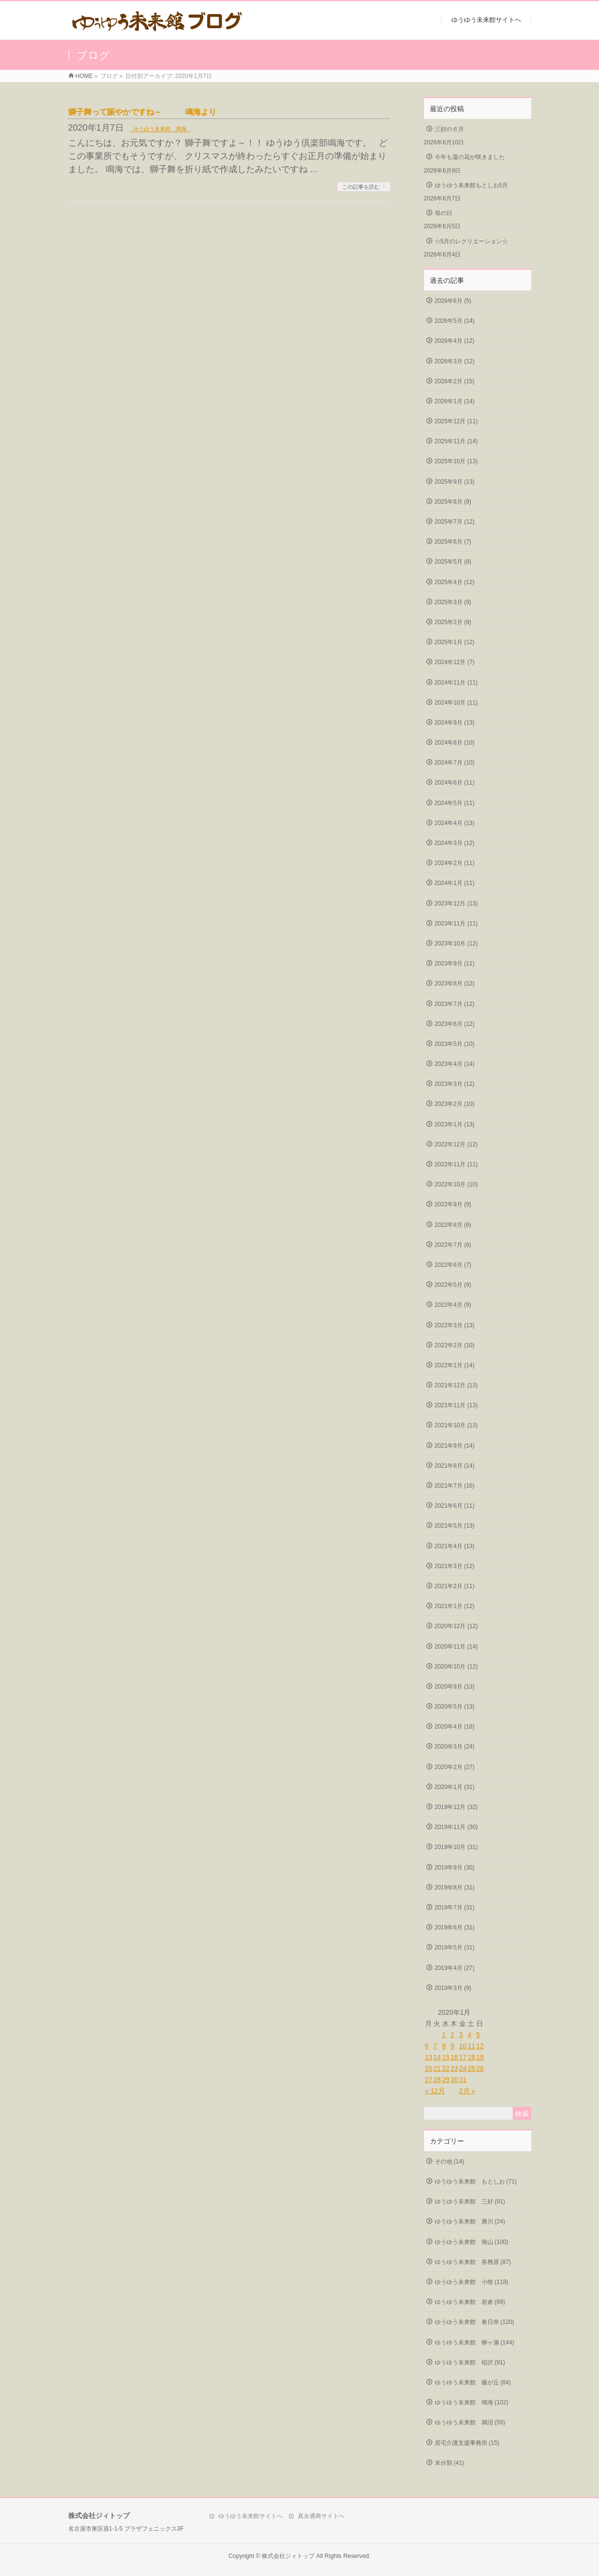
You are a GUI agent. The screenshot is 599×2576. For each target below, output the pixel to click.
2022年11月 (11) (456, 1164)
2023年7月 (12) (455, 1004)
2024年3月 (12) (455, 843)
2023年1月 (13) (455, 1124)
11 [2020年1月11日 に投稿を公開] (471, 2046)
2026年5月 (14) (455, 320)
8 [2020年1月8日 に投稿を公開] (444, 2046)
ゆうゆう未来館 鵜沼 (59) (470, 2422)
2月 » (467, 2091)
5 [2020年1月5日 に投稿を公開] (478, 2035)
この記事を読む (361, 187)
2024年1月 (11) (455, 883)
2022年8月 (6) (453, 1224)
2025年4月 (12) (455, 582)
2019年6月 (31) (455, 1927)
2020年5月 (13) (455, 1706)
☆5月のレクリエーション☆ (471, 241)
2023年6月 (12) (455, 1024)
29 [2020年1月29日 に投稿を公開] (446, 2080)
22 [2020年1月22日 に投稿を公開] (446, 2068)
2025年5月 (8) (453, 561)
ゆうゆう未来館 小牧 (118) (471, 2282)
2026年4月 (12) (455, 340)
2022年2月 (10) (455, 1345)
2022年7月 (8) (453, 1244)
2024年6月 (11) (455, 782)
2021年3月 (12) (455, 1566)
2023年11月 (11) (456, 923)
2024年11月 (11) (456, 682)
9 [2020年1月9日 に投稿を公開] (452, 2046)
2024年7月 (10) (455, 762)
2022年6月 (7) (453, 1264)
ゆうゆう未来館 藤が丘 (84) (473, 2382)
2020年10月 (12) (456, 1666)
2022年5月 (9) (453, 1284)
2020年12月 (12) (456, 1626)
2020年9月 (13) (455, 1686)
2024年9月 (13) (455, 722)
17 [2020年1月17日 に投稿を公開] (463, 2057)
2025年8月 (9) (453, 501)
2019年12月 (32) (456, 1807)
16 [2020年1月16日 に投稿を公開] (454, 2057)
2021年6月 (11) (455, 1505)
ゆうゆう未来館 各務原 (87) (473, 2262)
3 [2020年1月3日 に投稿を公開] (461, 2035)
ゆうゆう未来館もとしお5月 (471, 185)
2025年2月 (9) (453, 622)
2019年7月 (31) (455, 1907)
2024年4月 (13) (455, 823)
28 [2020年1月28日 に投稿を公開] (437, 2080)
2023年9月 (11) (455, 963)
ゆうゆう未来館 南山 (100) (471, 2242)
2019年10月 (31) (456, 1847)
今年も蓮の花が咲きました (470, 157)
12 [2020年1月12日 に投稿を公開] (480, 2046)
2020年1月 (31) (455, 1787)
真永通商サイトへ (321, 2516)
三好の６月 (449, 129)
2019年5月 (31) (455, 1947)
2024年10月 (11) (456, 702)
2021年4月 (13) (455, 1546)
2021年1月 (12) (455, 1606)
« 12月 (435, 2091)
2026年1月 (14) (455, 401)
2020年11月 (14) (456, 1646)
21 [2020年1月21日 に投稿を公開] (437, 2068)
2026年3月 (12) (455, 361)
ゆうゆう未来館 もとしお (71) (476, 2181)
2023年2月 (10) (455, 1104)
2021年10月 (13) (456, 1425)
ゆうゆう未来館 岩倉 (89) (470, 2302)
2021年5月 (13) (455, 1525)
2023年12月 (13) (456, 903)
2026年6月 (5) (453, 300)
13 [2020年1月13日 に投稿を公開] (429, 2057)
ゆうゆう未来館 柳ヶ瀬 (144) (474, 2342)
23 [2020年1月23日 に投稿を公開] (454, 2068)
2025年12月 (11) (456, 421)
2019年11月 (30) (456, 1827)
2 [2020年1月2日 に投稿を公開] (452, 2035)
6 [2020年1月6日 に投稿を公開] (427, 2046)
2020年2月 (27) (455, 1767)
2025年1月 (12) (455, 642)
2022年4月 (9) (453, 1304)
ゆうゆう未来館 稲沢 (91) (470, 2362)
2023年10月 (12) (456, 943)
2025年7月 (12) (455, 521)
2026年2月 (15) (455, 381)
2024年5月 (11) (455, 803)
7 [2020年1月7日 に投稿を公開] (435, 2046)
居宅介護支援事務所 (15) (467, 2442)
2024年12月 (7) (455, 662)
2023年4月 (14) (455, 1064)
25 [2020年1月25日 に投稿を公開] (471, 2068)
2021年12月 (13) (456, 1385)
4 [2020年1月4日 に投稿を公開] (469, 2035)
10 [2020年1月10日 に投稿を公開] (463, 2046)
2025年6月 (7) (453, 541)
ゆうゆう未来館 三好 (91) (470, 2201)
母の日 (443, 213)
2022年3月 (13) (455, 1325)
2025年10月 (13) (456, 461)
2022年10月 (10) (456, 1184)
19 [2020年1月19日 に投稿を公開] (480, 2057)
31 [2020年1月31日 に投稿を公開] (463, 2080)
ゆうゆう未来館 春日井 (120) (474, 2322)
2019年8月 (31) (455, 1887)
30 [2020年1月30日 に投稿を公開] (454, 2080)
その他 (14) (449, 2161)
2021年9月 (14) (455, 1445)
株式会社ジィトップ (288, 2556)
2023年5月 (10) (455, 1044)
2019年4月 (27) (455, 1968)
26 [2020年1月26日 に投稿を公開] (480, 2068)
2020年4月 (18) (455, 1726)
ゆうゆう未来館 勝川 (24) (470, 2221)
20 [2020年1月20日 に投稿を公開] (429, 2068)
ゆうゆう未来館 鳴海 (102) (471, 2402)
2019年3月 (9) (453, 1988)
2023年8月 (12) (455, 983)
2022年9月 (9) (453, 1204)
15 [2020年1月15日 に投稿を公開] (446, 2057)
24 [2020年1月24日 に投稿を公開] (463, 2068)
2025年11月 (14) (456, 441)
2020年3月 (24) (455, 1746)
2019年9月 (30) (455, 1867)
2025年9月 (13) (455, 481)
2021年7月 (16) (455, 1485)
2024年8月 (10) (455, 742)
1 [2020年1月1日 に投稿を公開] (444, 2035)
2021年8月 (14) (455, 1465)
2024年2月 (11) (455, 863)
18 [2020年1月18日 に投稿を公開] (471, 2057)
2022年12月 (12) (456, 1144)
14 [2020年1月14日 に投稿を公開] (437, 2057)
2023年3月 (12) (455, 1084)
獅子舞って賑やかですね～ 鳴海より (142, 112)
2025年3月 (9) (453, 602)
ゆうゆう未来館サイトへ (250, 2516)
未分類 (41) (449, 2462)
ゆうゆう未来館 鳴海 (160, 129)
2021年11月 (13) (456, 1405)
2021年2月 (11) (455, 1586)
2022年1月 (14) (455, 1365)
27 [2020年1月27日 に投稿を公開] (429, 2080)
